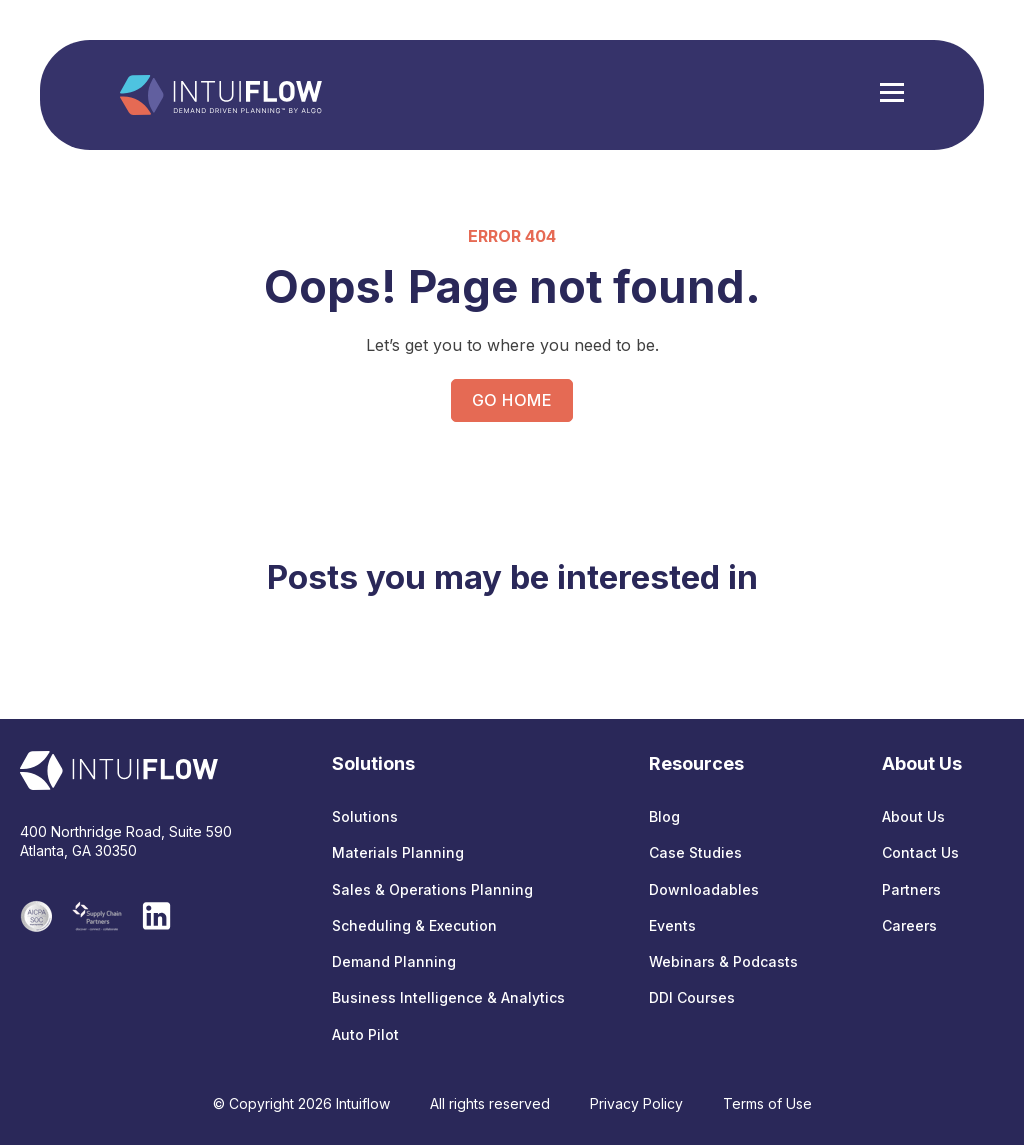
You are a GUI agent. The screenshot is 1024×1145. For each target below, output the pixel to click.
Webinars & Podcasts (723, 961)
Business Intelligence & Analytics (448, 997)
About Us (913, 816)
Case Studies (695, 852)
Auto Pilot (365, 1034)
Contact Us (920, 852)
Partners (911, 889)
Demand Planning (394, 961)
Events (672, 925)
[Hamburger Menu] (892, 95)
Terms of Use (767, 1103)
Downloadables (704, 889)
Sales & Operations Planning (432, 889)
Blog (664, 816)
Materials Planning (398, 852)
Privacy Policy (636, 1103)
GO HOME (512, 400)
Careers (909, 925)
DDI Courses (692, 997)
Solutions (365, 816)
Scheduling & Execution (414, 925)
